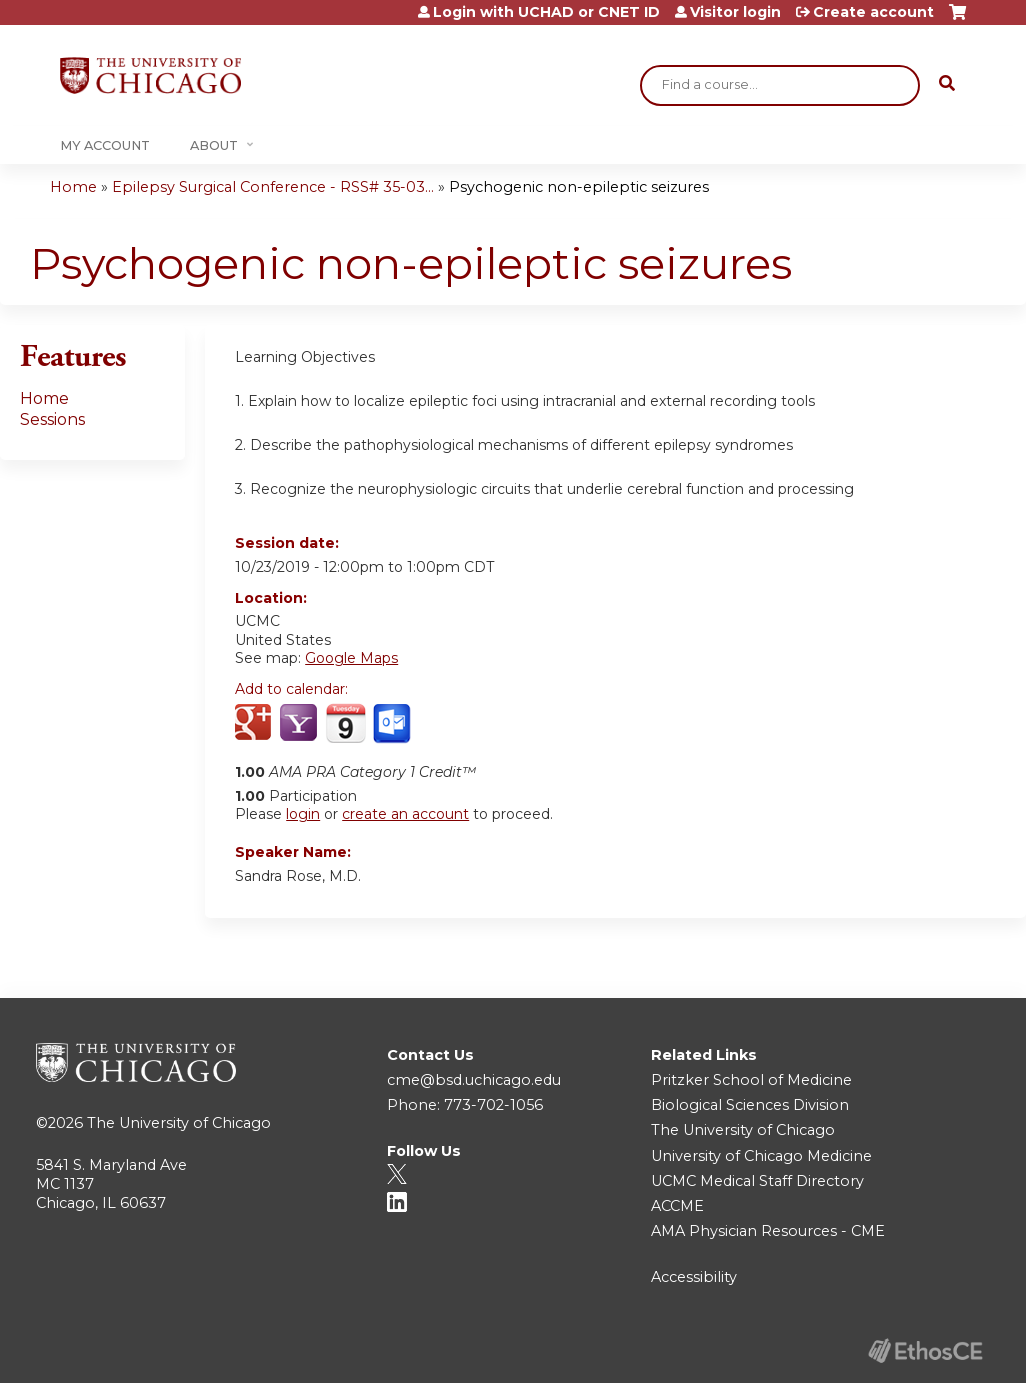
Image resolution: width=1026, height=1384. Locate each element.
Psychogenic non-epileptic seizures (579, 187)
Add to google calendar (255, 724)
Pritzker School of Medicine (751, 1080)
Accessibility (694, 1277)
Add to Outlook (393, 724)
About (214, 145)
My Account (105, 145)
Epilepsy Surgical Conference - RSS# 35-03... (273, 187)
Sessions (52, 419)
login (303, 814)
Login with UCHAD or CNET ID (546, 12)
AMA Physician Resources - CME (768, 1231)
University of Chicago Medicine (761, 1156)
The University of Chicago (179, 1123)
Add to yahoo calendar (300, 724)
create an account (405, 814)
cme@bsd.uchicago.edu (474, 1080)
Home (73, 187)
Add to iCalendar (345, 723)
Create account (873, 12)
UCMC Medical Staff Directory (757, 1181)
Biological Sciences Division (750, 1105)
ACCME (677, 1206)
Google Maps (351, 658)
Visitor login (735, 12)
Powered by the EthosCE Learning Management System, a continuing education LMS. (925, 1350)
